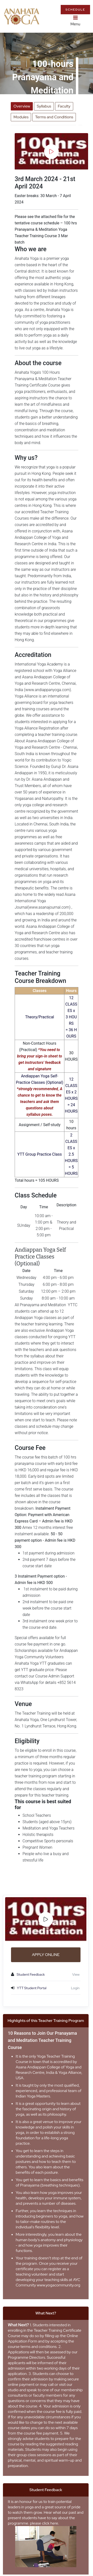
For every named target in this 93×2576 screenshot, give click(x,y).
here (54, 2523)
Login (75, 1988)
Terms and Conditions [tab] (54, 117)
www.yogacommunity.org (58, 2285)
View (76, 1974)
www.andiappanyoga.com (47, 689)
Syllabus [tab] (44, 106)
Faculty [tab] (64, 106)
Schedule (75, 10)
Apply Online (46, 1954)
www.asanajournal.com (49, 907)
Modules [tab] (20, 117)
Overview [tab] (21, 106)
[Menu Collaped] (75, 21)
